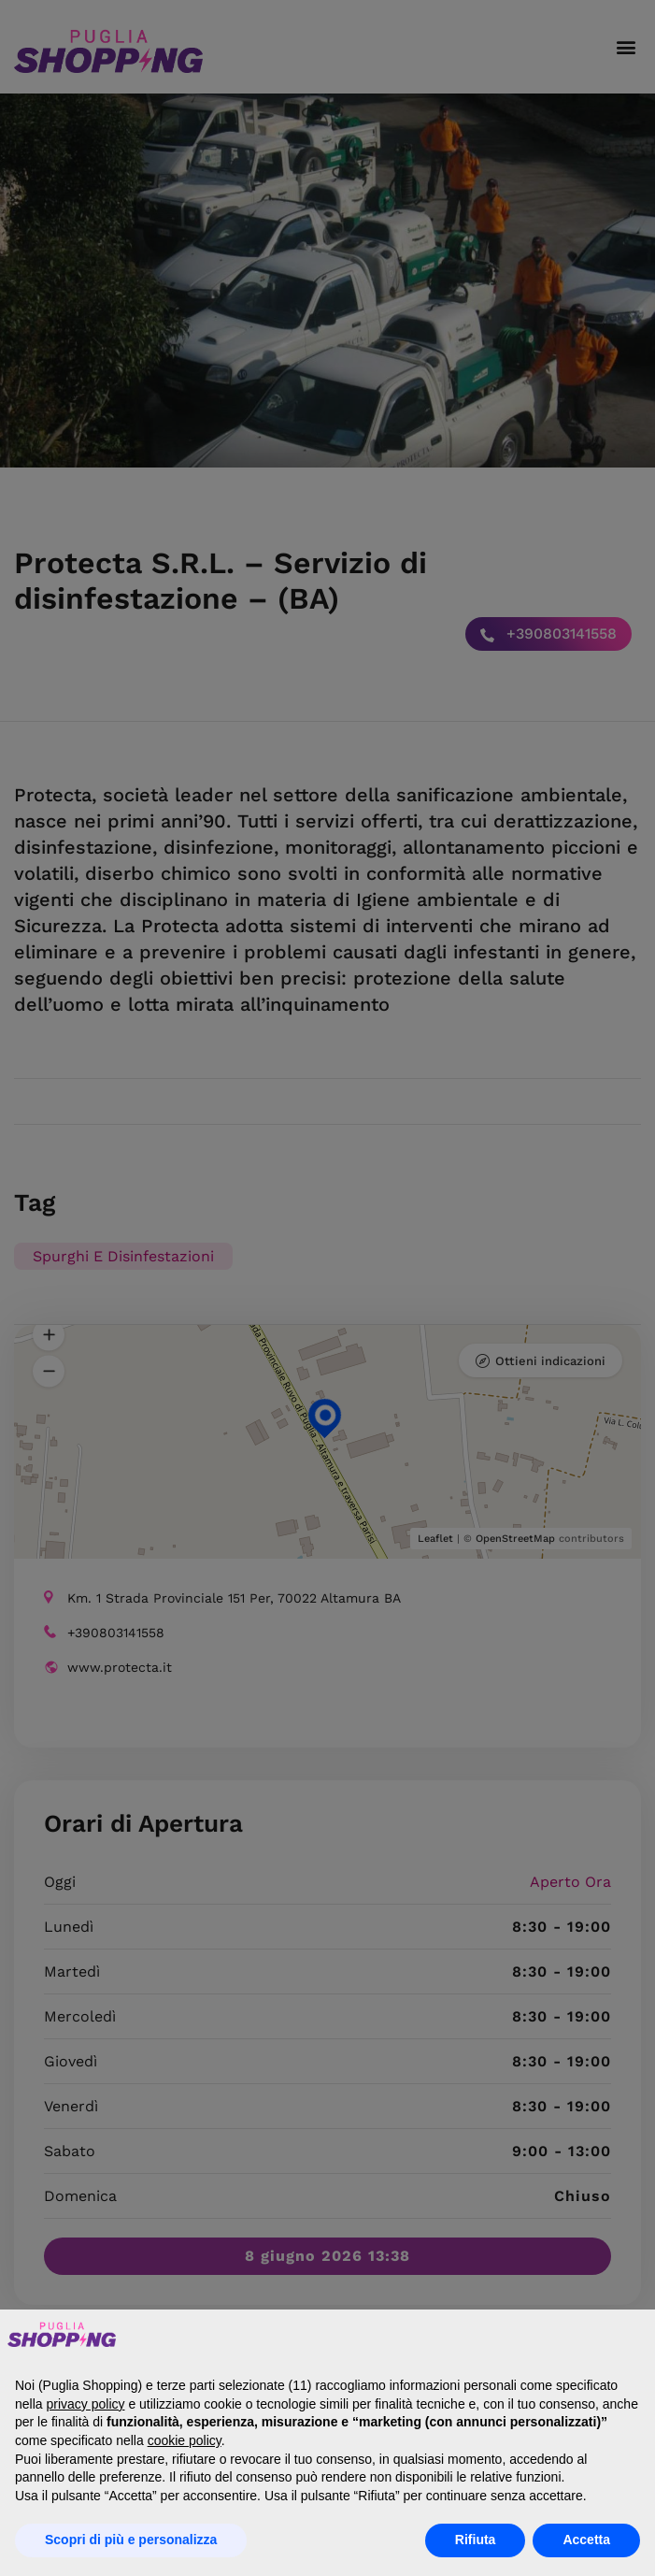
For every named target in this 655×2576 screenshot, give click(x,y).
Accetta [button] (586, 2539)
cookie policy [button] (184, 2440)
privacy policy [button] (85, 2403)
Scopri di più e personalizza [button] (131, 2539)
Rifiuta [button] (475, 2539)
